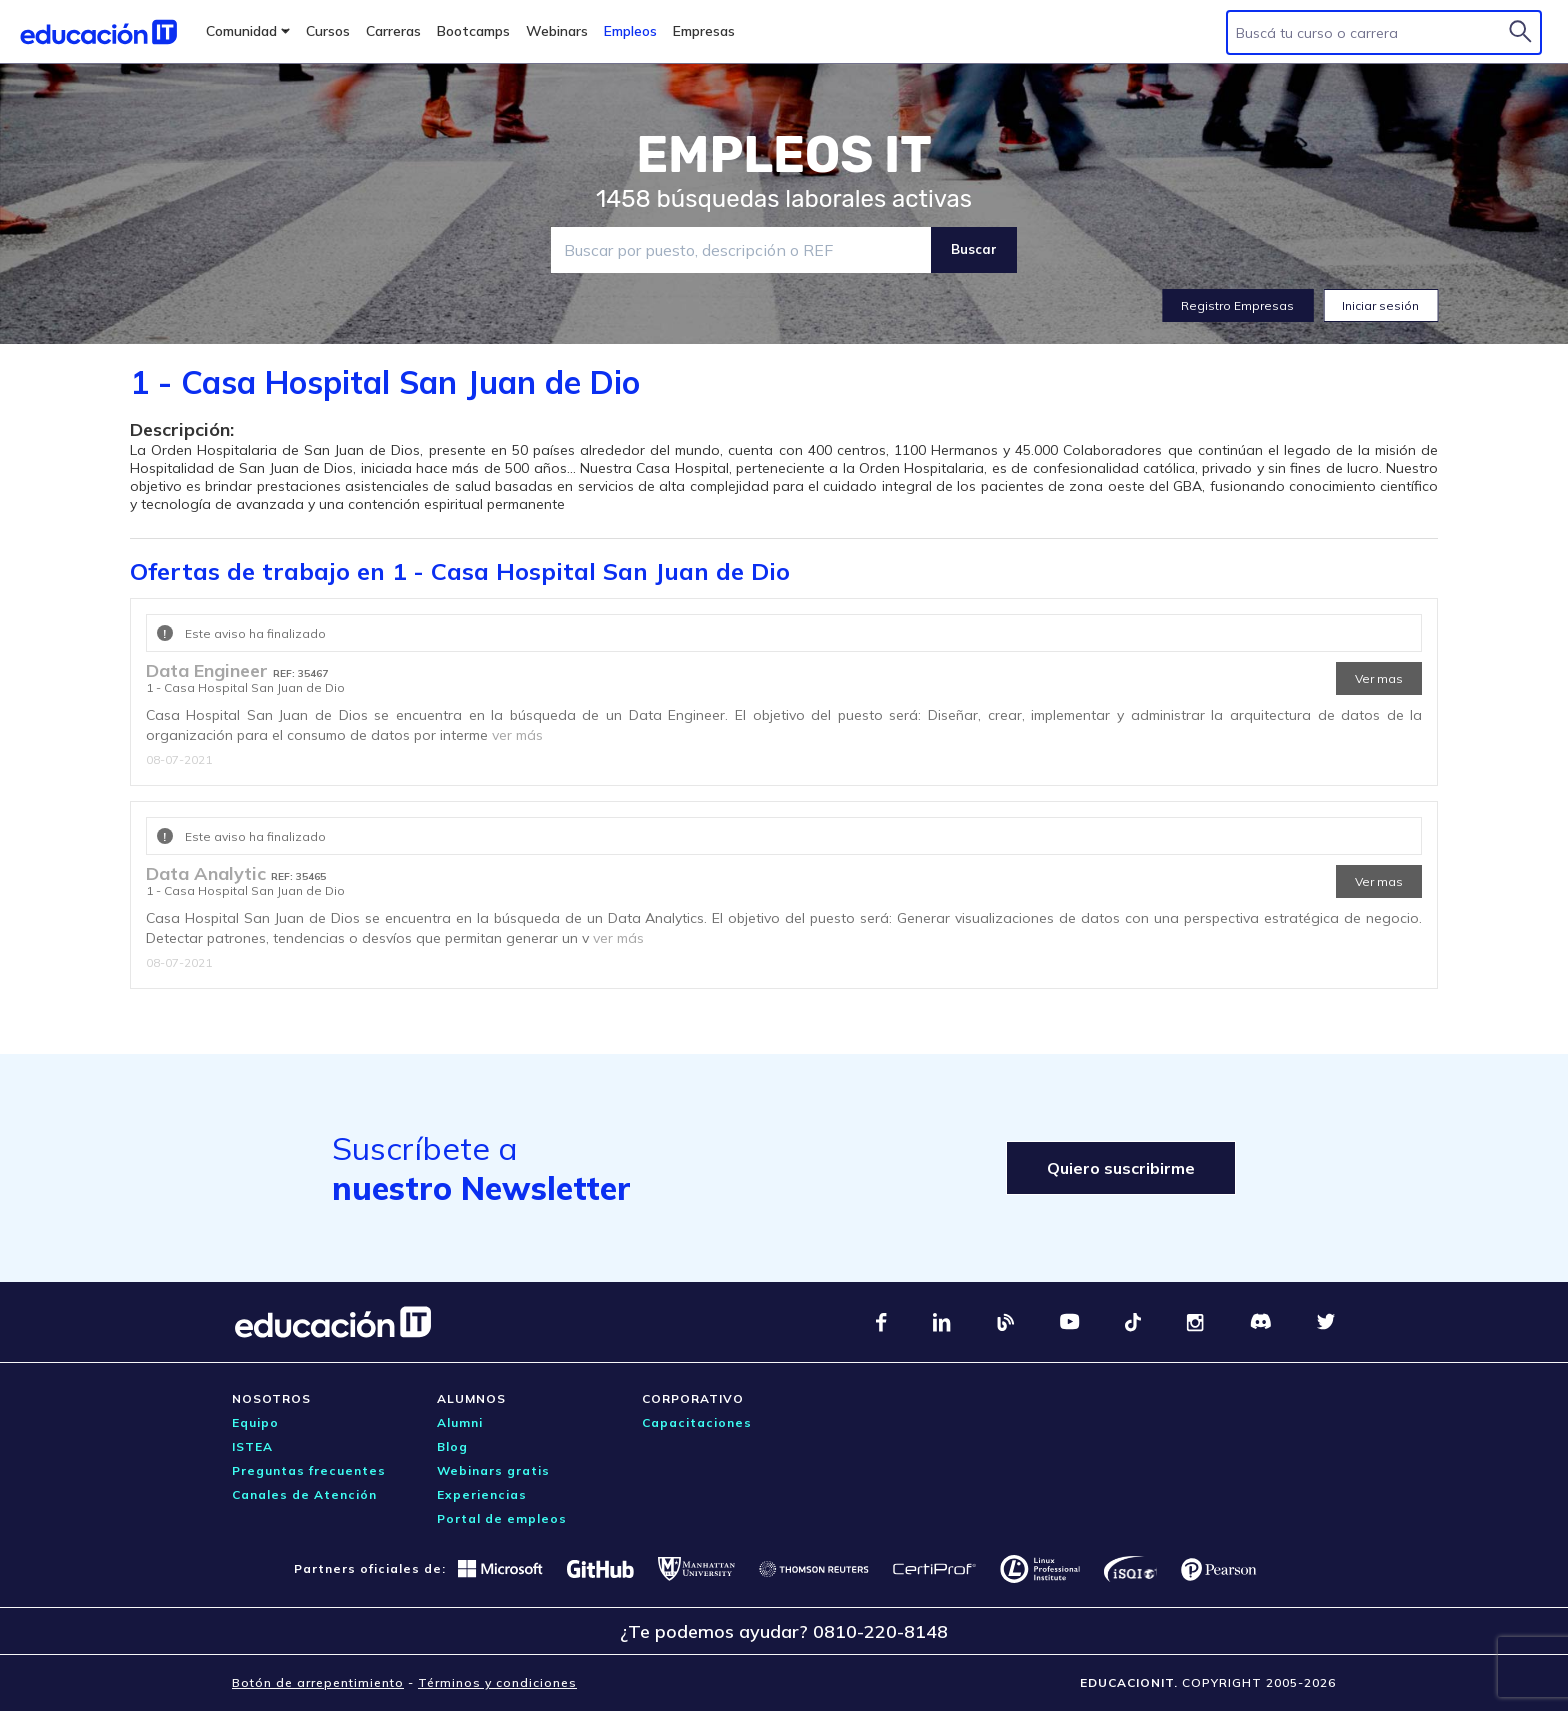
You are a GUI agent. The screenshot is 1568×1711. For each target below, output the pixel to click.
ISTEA (252, 1446)
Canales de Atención (304, 1494)
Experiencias (482, 1494)
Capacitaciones (697, 1422)
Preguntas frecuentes (309, 1470)
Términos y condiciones (497, 1682)
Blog (452, 1446)
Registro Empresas (1237, 305)
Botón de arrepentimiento (318, 1682)
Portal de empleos (502, 1518)
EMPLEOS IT (784, 155)
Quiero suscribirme (1121, 1168)
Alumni (460, 1422)
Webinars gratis (493, 1470)
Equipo (255, 1422)
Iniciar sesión (1380, 305)
